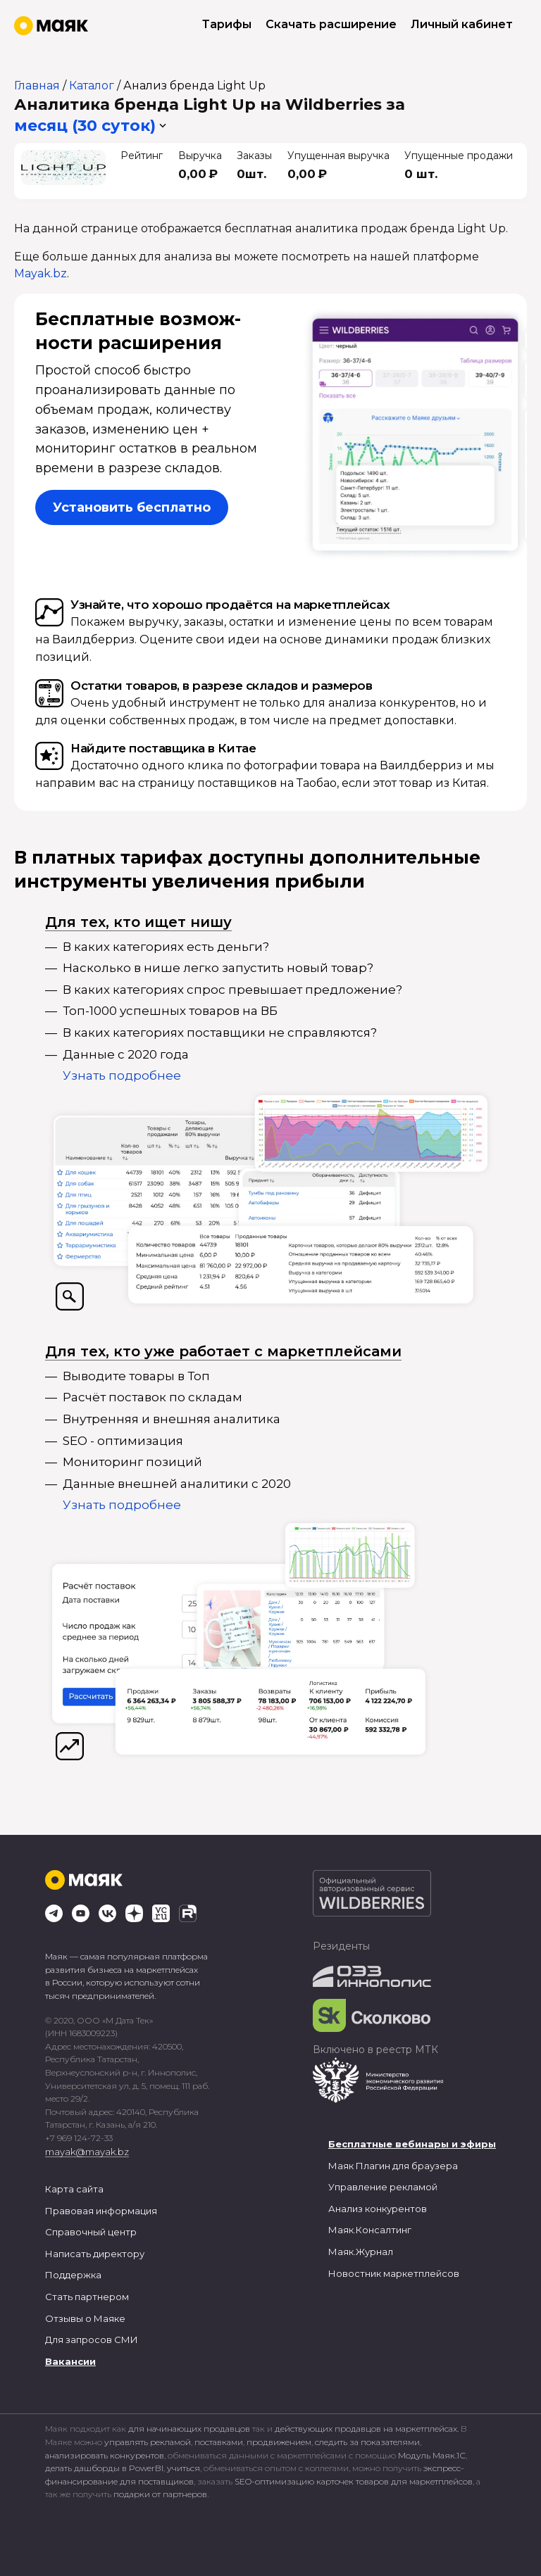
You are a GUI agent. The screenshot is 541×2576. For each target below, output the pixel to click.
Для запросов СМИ (91, 2339)
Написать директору (94, 2253)
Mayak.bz (40, 273)
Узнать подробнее (122, 1075)
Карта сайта (74, 2189)
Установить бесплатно (132, 507)
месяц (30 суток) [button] (85, 125)
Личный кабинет (462, 24)
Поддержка (73, 2274)
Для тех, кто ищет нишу (138, 922)
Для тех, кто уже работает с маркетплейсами (223, 1351)
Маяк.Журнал (360, 2251)
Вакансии (70, 2361)
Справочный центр (91, 2231)
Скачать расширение (331, 24)
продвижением (279, 2442)
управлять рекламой (147, 2442)
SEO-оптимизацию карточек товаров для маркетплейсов (354, 2481)
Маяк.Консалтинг (369, 2229)
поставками (218, 2442)
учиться (183, 2468)
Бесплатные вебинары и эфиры (412, 2143)
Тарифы (226, 24)
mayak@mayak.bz (87, 2151)
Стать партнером (87, 2296)
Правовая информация (101, 2210)
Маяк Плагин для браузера (393, 2165)
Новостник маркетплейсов (393, 2273)
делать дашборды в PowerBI (104, 2468)
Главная (37, 85)
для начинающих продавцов (190, 2428)
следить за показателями (367, 2442)
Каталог (91, 85)
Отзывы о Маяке (85, 2318)
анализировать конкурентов (104, 2455)
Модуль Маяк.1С (432, 2455)
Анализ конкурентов (377, 2208)
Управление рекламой (382, 2186)
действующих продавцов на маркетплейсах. (367, 2428)
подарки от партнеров (160, 2494)
